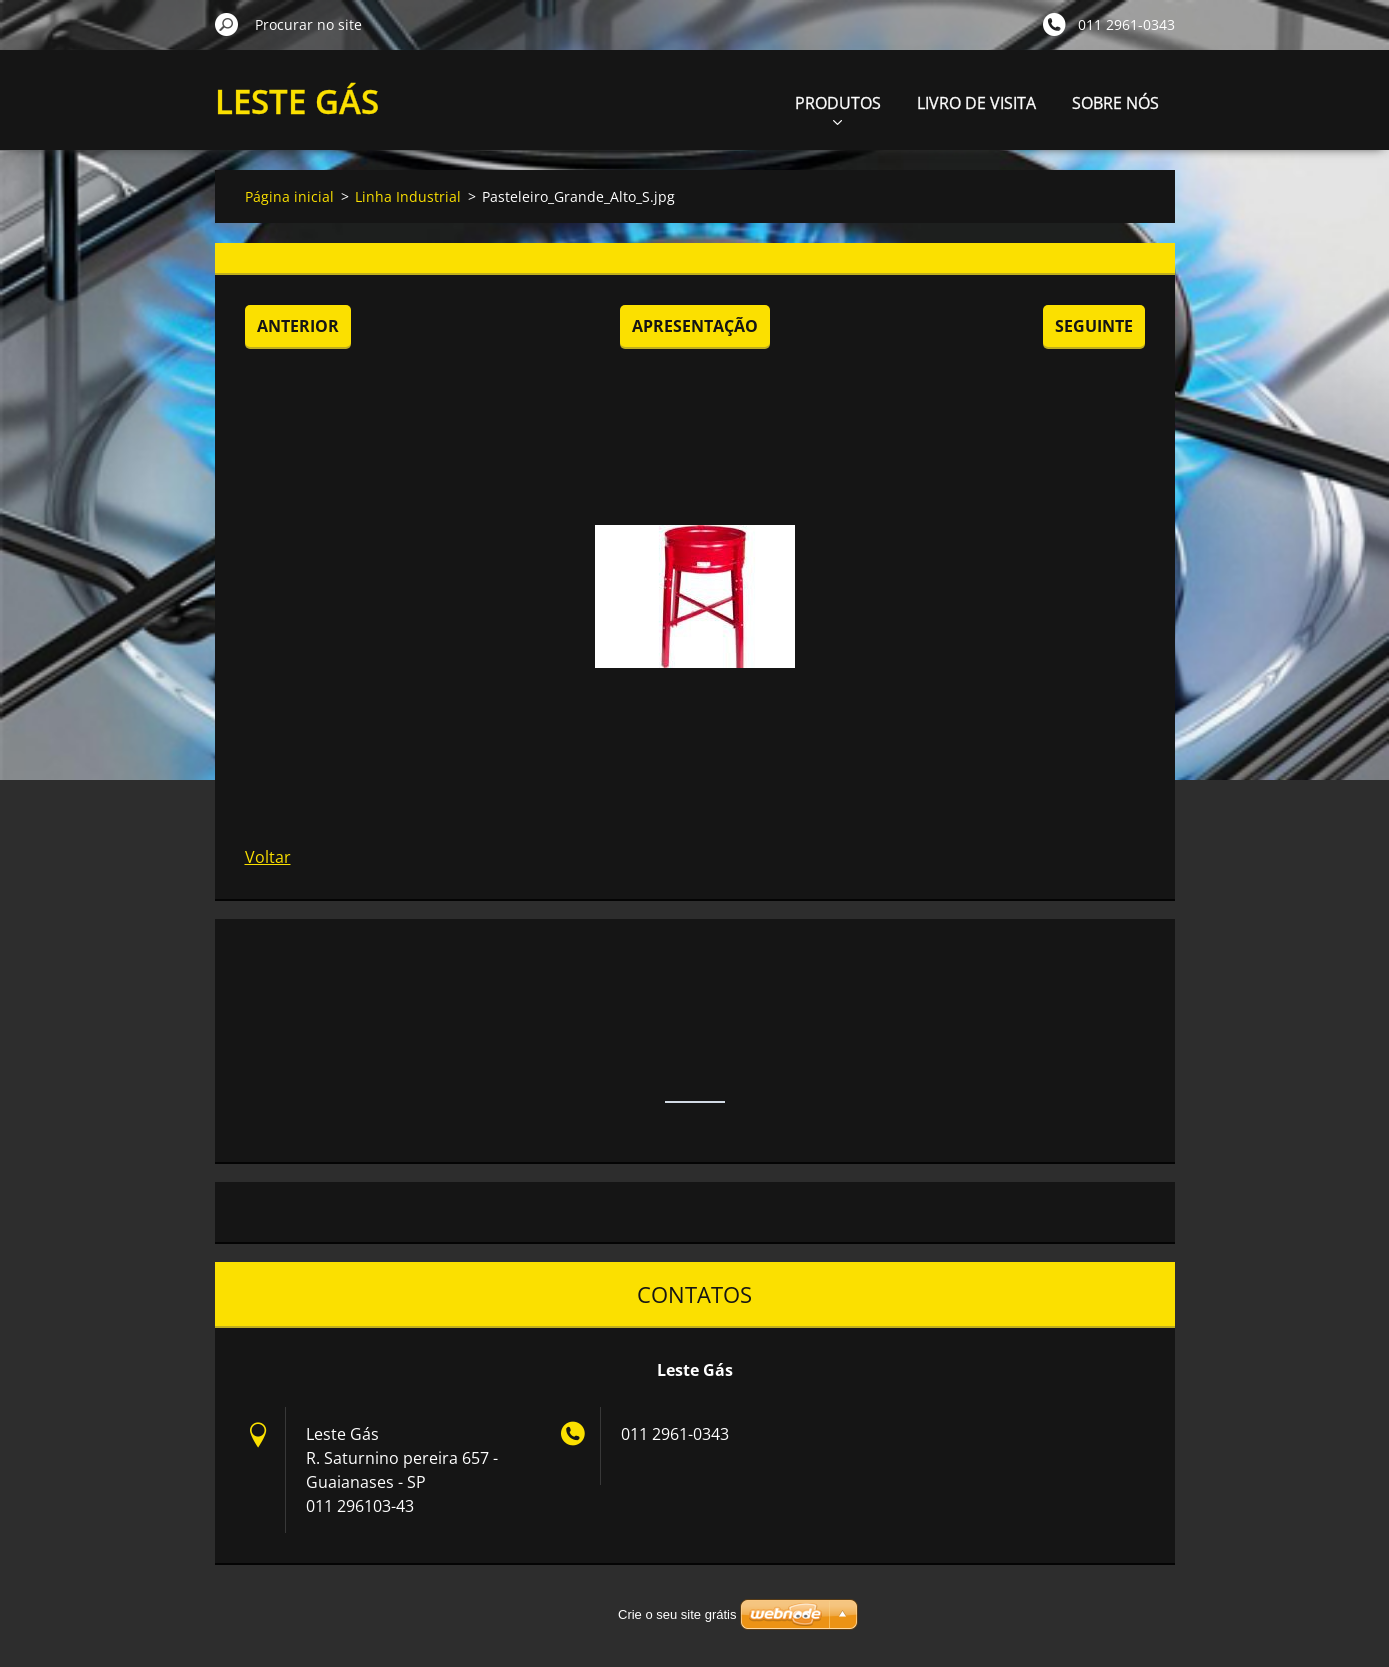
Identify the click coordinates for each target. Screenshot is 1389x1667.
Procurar (227, 24)
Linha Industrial (408, 196)
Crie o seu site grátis (677, 1614)
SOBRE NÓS (1115, 103)
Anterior (298, 326)
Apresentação (695, 326)
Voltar (268, 857)
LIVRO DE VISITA (976, 103)
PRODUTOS (838, 108)
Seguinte (1094, 326)
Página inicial (289, 196)
